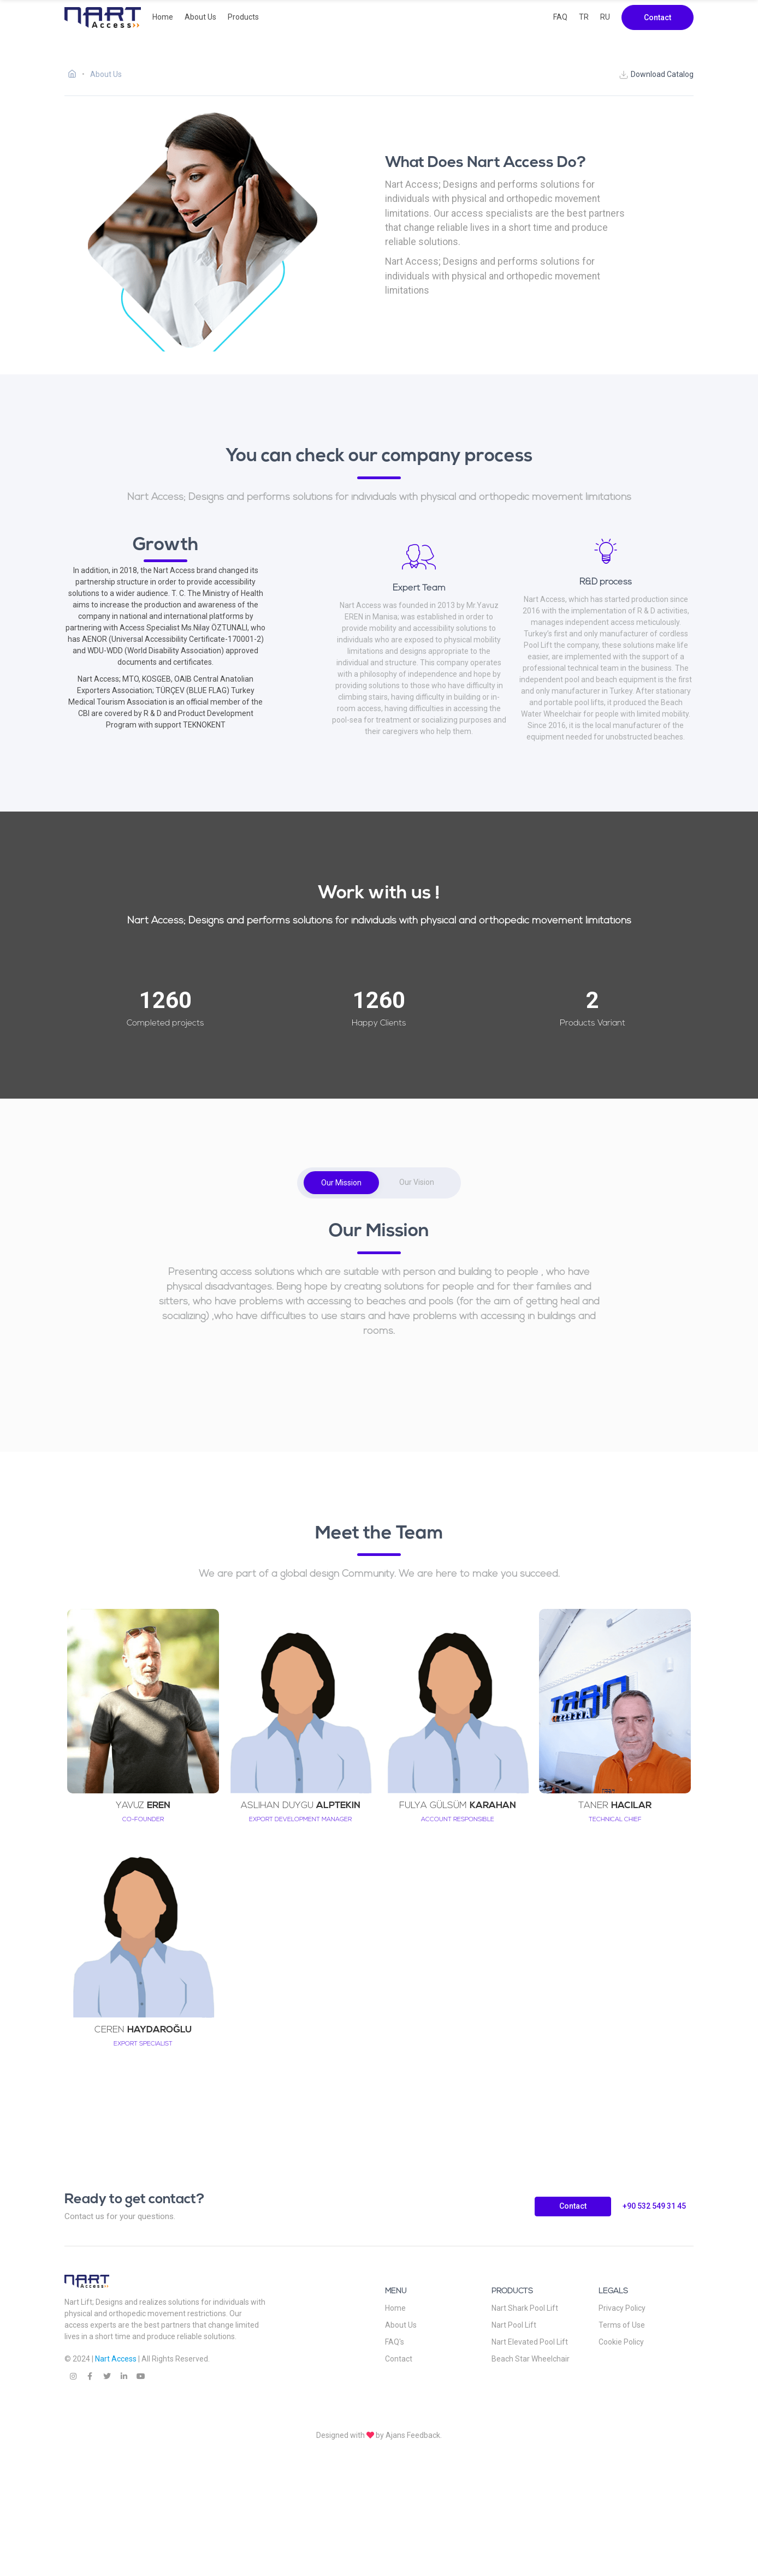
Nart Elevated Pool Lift (529, 2342)
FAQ (560, 17)
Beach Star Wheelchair (530, 2358)
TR (584, 17)
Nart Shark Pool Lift (524, 2308)
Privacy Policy (622, 2308)
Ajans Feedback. (414, 2435)
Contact (657, 17)
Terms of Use (622, 2325)
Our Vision (416, 1182)
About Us (200, 17)
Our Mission (341, 1182)
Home (162, 17)
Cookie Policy (621, 2342)
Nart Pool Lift (513, 2325)
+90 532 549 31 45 (654, 2206)
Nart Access (116, 2358)
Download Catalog (656, 75)
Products (243, 17)
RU (605, 17)
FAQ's (394, 2342)
